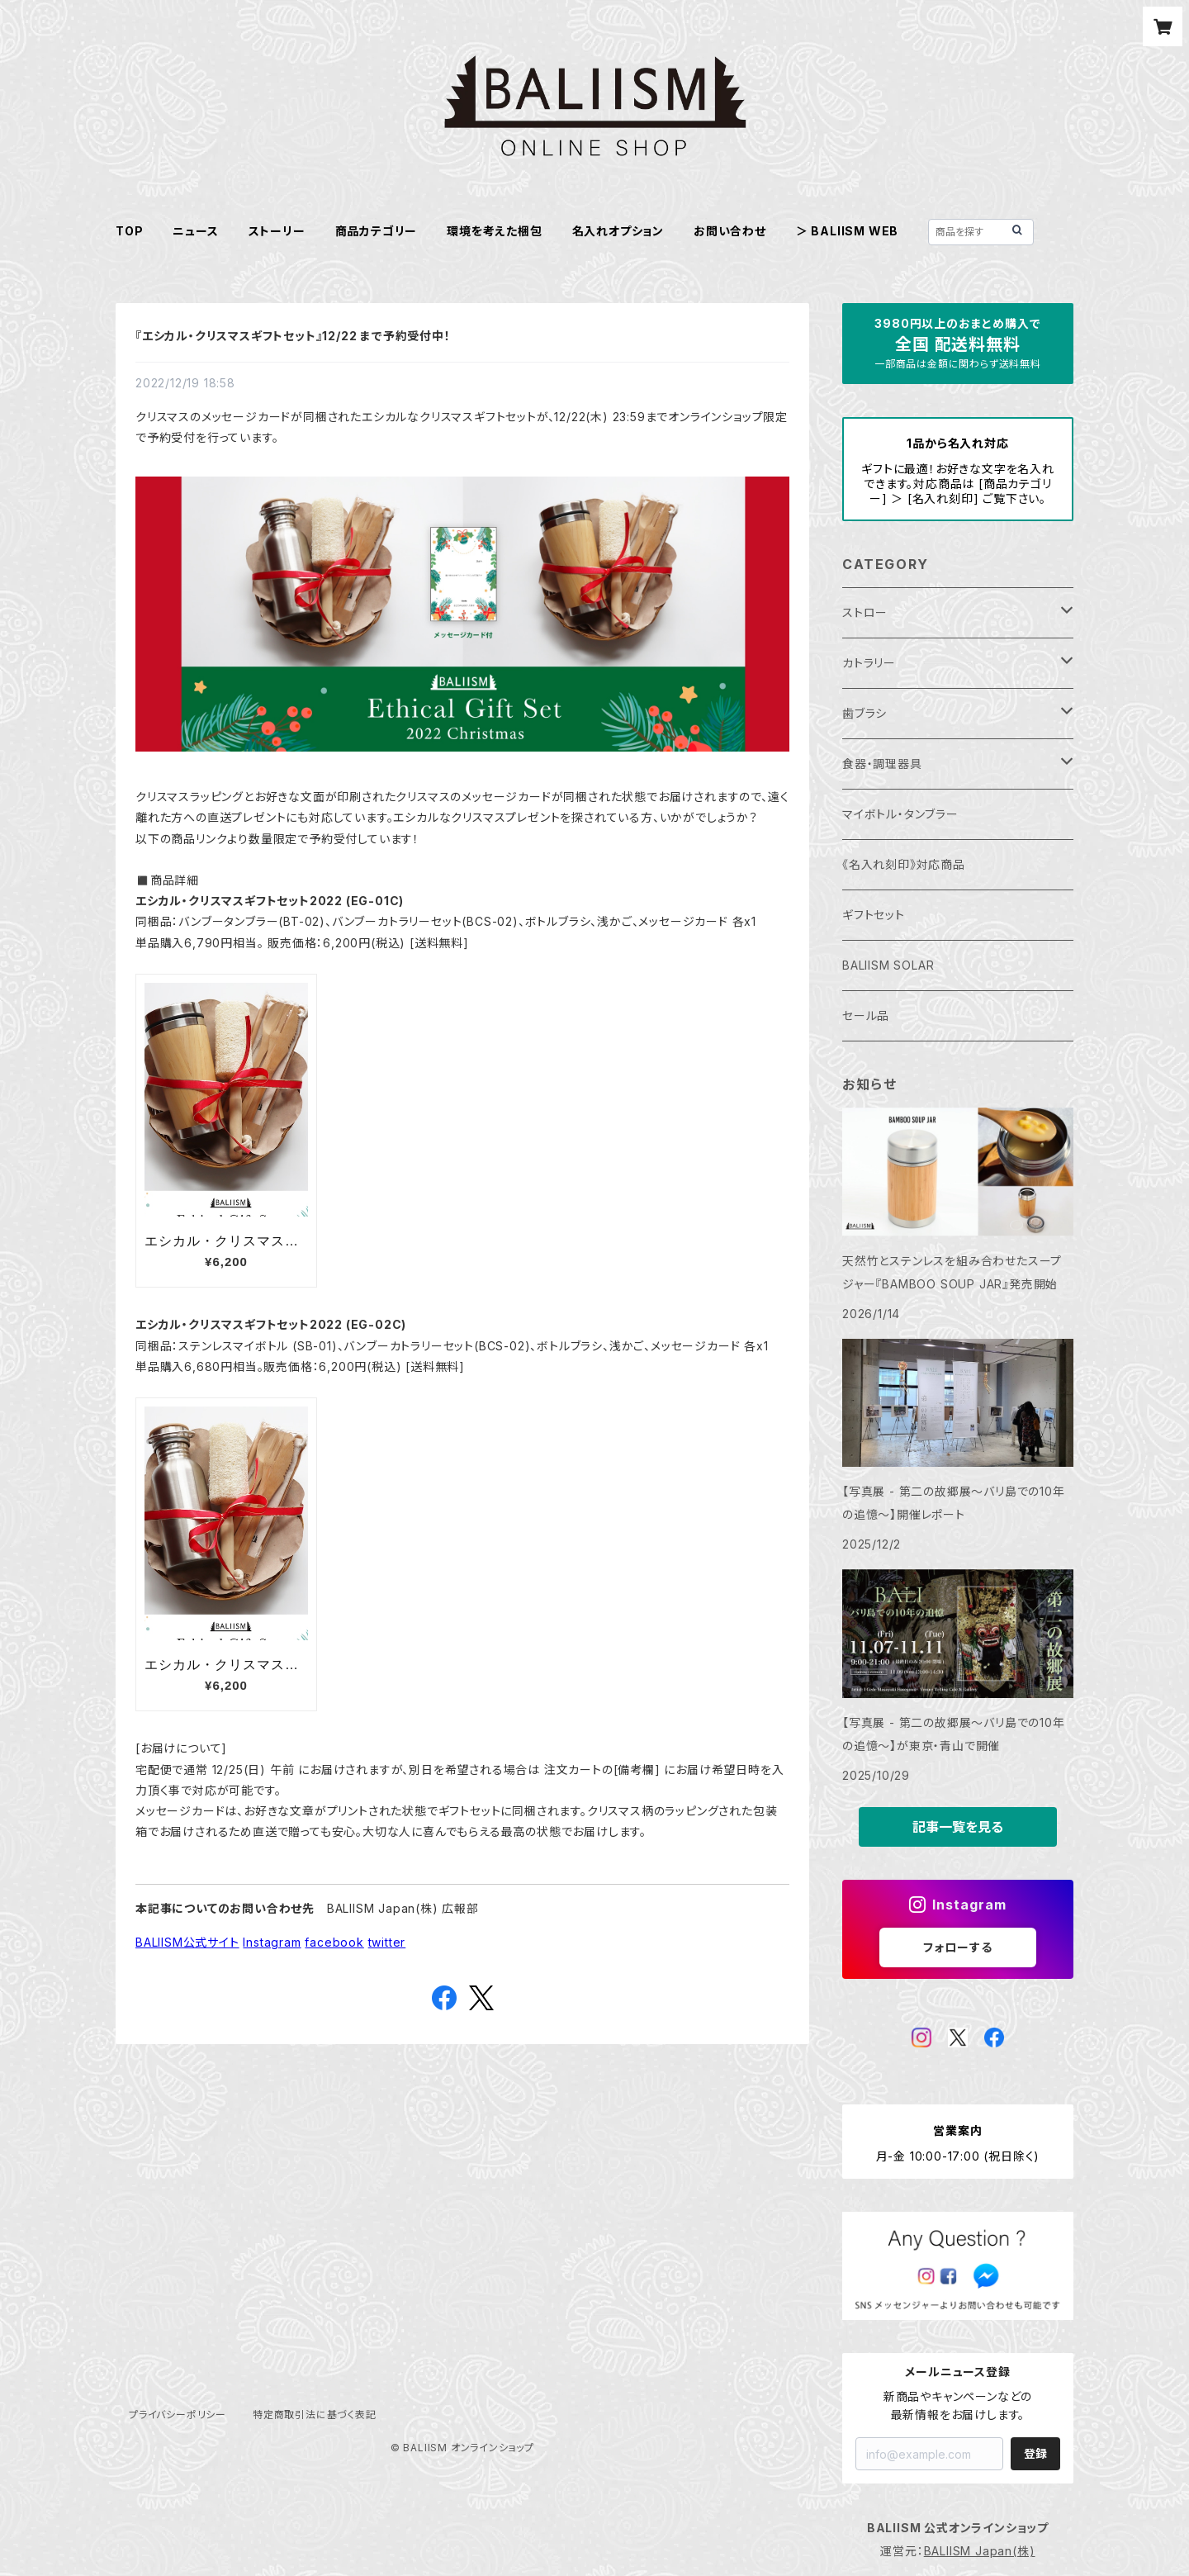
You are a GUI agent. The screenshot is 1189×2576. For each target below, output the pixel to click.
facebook (334, 1942)
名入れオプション (618, 231)
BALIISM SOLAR (888, 965)
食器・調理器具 (882, 764)
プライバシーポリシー (177, 2414)
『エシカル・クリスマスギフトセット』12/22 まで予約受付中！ (293, 336)
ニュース (195, 231)
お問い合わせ (730, 231)
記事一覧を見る (957, 1827)
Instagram (272, 1942)
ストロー (865, 612)
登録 (1035, 2453)
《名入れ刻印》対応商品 (903, 864)
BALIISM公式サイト (187, 1942)
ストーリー (277, 231)
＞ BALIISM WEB (847, 231)
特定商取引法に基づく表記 (315, 2414)
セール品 (865, 1015)
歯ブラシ (864, 713)
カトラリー (869, 663)
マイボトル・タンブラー (900, 814)
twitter (387, 1942)
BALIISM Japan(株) (979, 2551)
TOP (129, 231)
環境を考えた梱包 (494, 231)
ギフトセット (873, 915)
